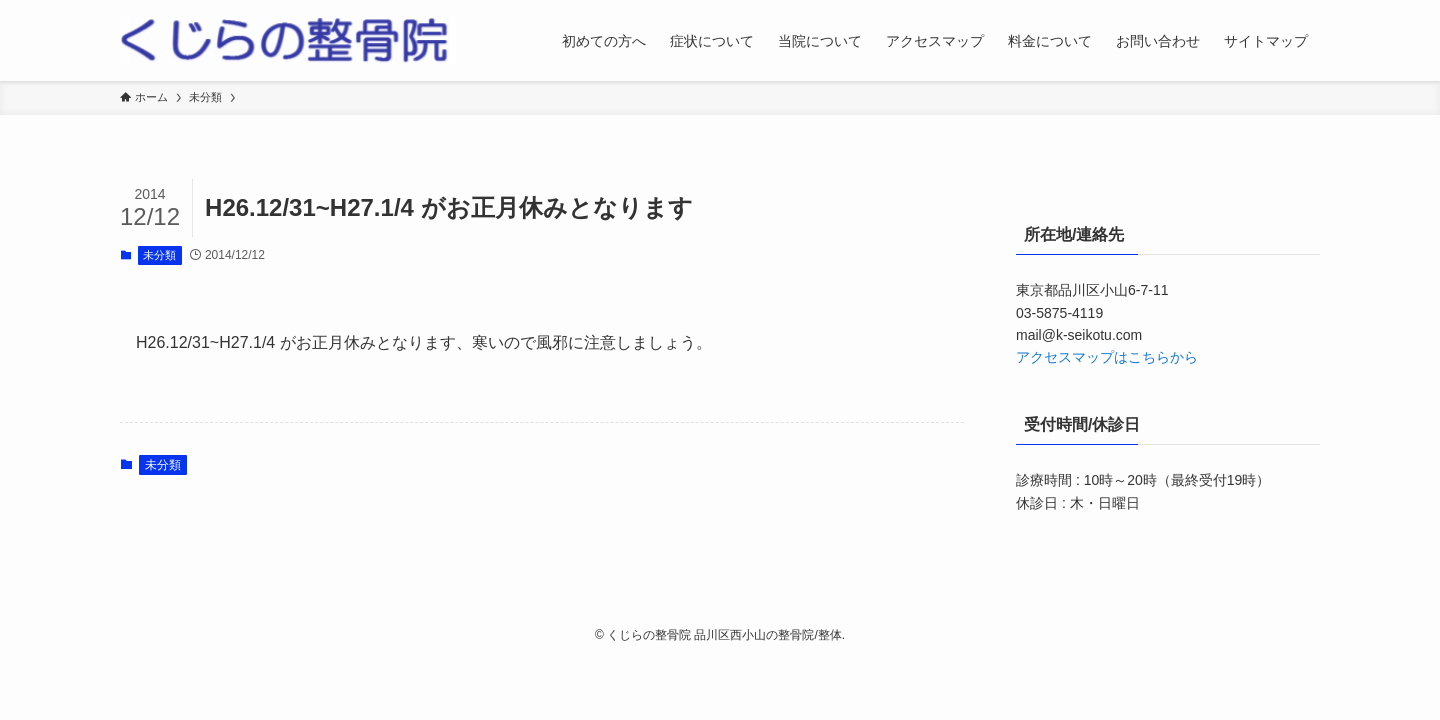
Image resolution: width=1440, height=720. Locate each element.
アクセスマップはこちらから (1107, 357)
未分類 (159, 255)
